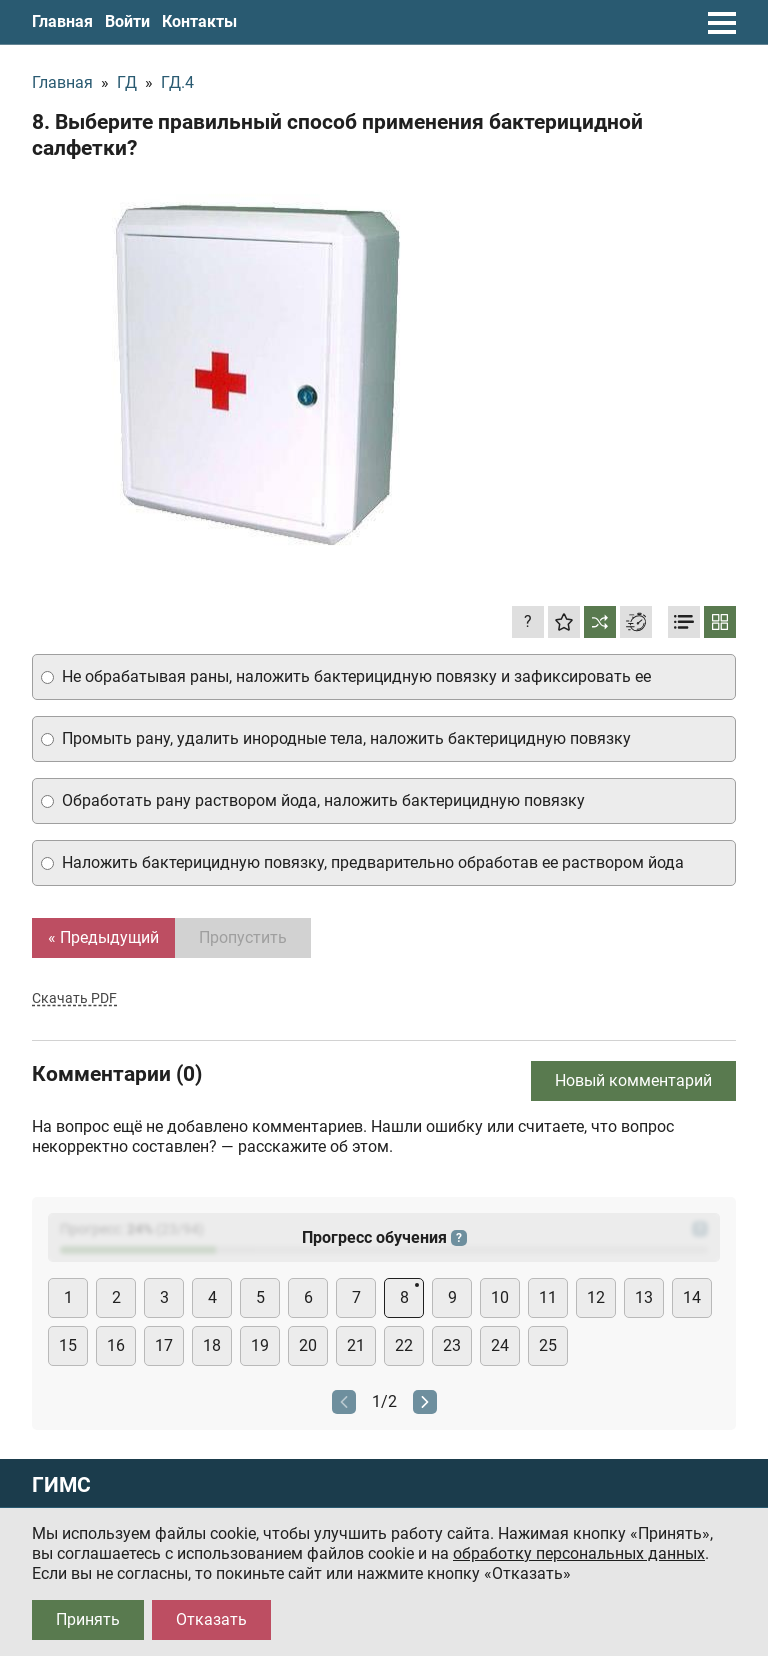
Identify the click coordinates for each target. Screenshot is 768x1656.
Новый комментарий (633, 1080)
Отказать (211, 1619)
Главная (62, 21)
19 (260, 1345)
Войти (127, 21)
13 (644, 1297)
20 (308, 1345)
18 (212, 1345)
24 (500, 1345)
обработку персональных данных (579, 1553)
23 (452, 1345)
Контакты (199, 21)
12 (596, 1297)
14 (692, 1297)
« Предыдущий (103, 937)
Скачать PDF (74, 998)
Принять (88, 1619)
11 (548, 1297)
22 (404, 1345)
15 (68, 1345)
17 (164, 1345)
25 (548, 1345)
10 (500, 1297)
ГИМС (61, 1485)
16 (116, 1345)
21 (356, 1345)
